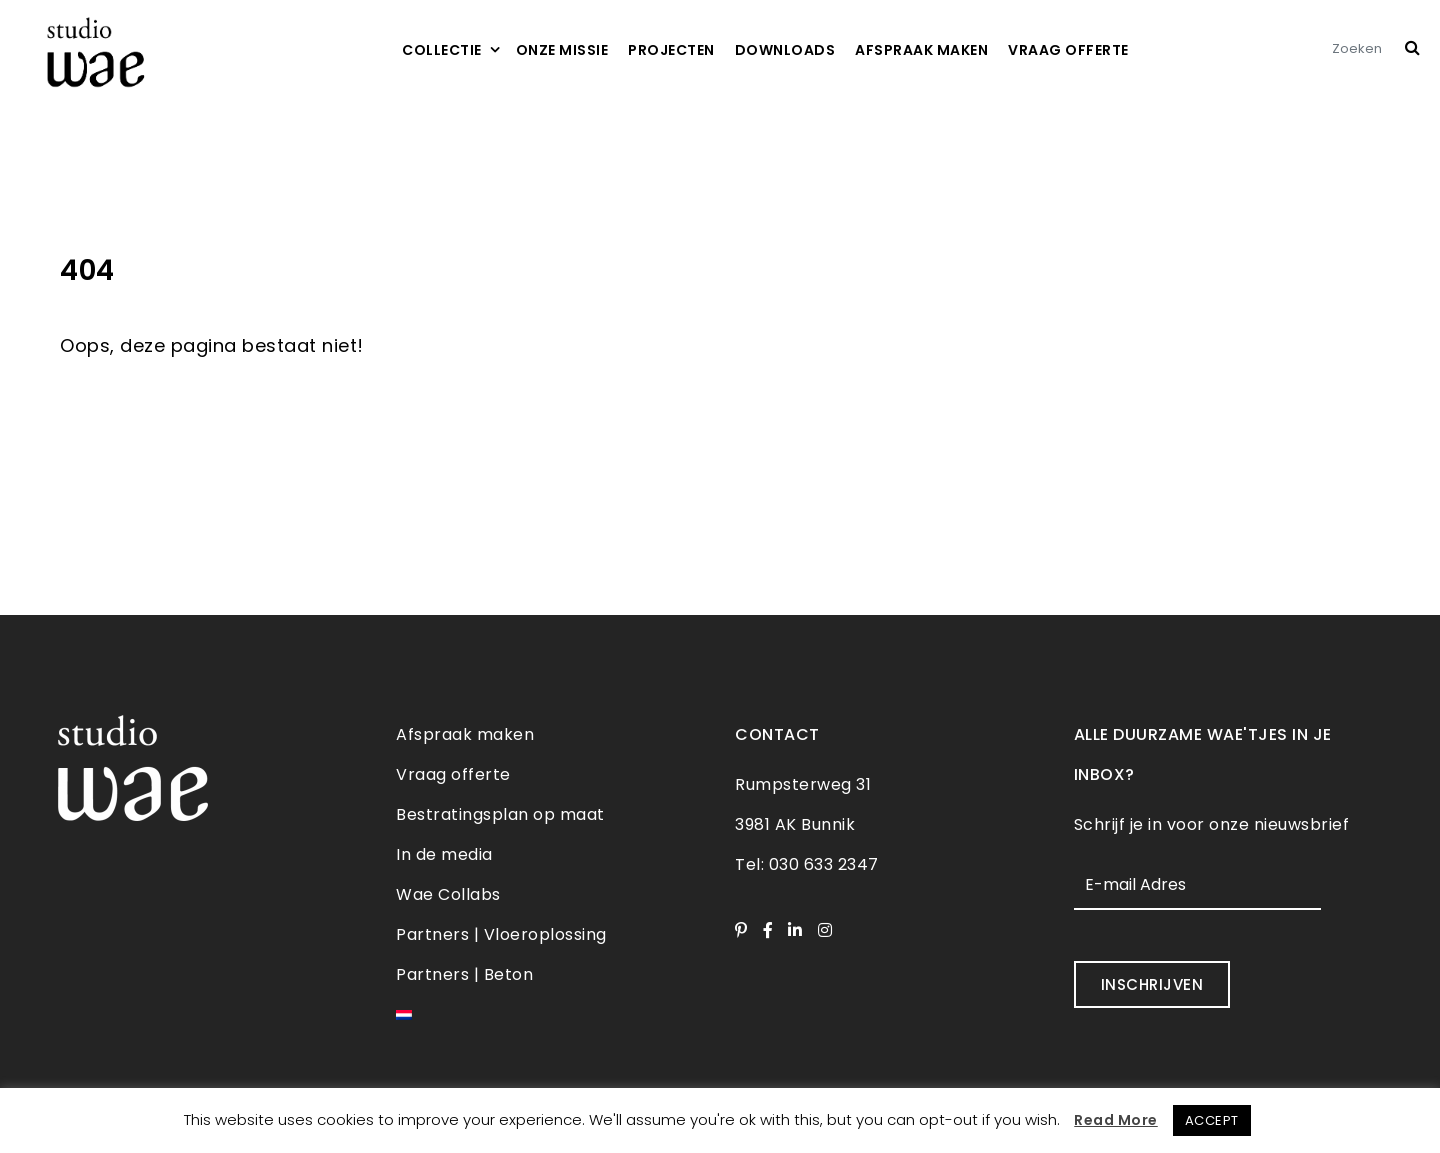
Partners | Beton (464, 974)
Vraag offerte (1068, 50)
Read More (1116, 1120)
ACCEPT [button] (1212, 1120)
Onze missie (562, 50)
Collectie (442, 50)
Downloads (785, 50)
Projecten (671, 50)
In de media (444, 854)
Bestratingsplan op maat (500, 814)
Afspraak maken (921, 50)
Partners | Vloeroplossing (501, 934)
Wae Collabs (448, 894)
